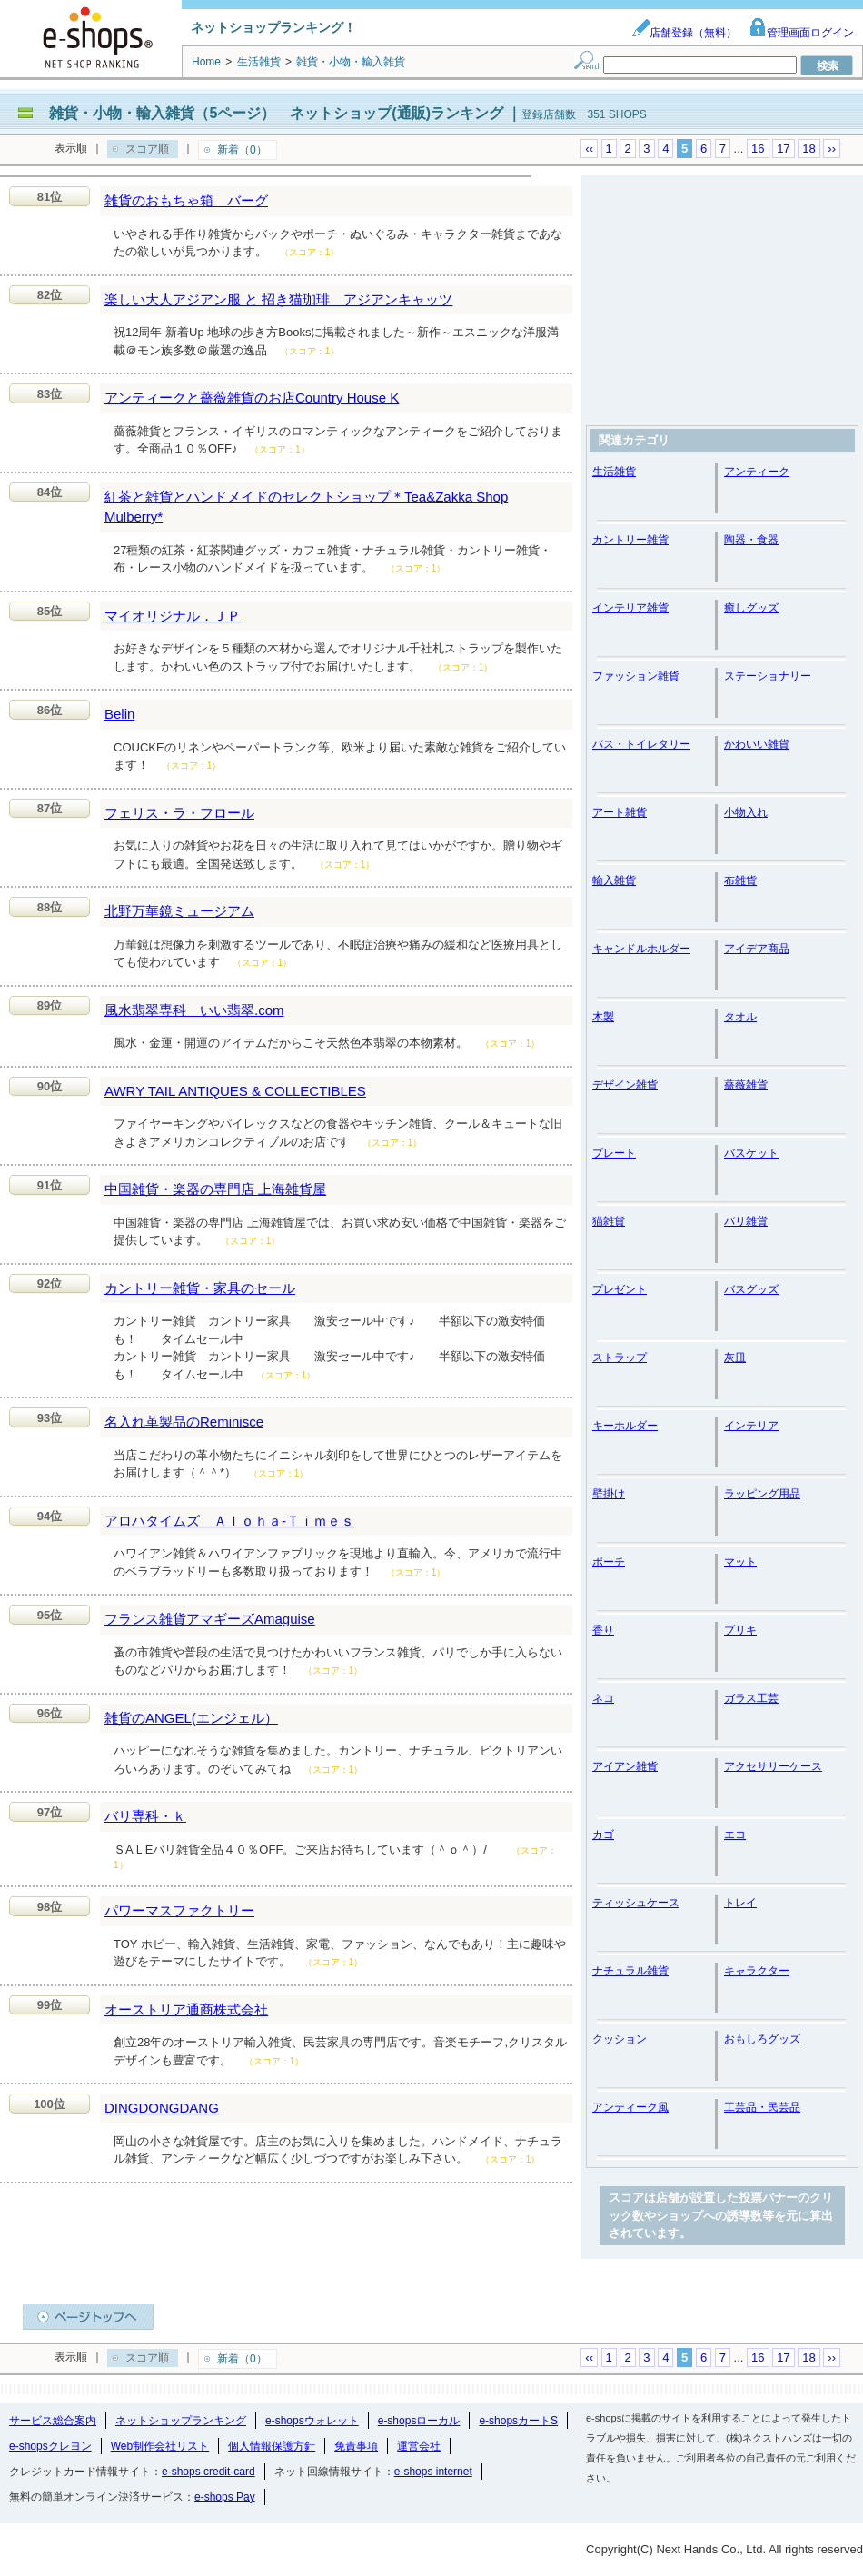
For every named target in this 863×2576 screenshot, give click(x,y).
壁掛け (608, 1493)
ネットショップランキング (180, 2420)
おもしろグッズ (762, 2039)
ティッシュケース (635, 1902)
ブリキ (740, 1630)
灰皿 (735, 1357)
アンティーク (756, 471)
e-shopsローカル (419, 2420)
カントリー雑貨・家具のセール (199, 1288)
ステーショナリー (767, 676)
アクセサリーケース (773, 1766)
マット (740, 1562)
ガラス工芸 (751, 1698)
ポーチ (608, 1562)
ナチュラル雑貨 (630, 1970)
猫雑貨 (608, 1221)
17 (783, 148)
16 (757, 148)
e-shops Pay (224, 2497)
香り (603, 1630)
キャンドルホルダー (641, 948)
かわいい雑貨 (756, 744)
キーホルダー (625, 1425)
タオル (740, 1016)
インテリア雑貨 (630, 608)
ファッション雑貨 (635, 676)
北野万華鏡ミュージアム (179, 911)
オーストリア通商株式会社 (186, 2009)
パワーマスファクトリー (179, 1910)
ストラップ (619, 1357)
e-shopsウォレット (312, 2420)
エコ (735, 1834)
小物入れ (746, 812)
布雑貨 (740, 880)
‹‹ (589, 148)
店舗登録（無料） (684, 32)
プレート (614, 1153)
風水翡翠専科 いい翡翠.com (194, 1010)
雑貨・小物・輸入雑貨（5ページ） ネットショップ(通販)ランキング (276, 113)
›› (832, 148)
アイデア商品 (756, 948)
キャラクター (756, 1970)
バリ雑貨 (746, 1221)
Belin (119, 713)
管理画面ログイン (801, 32)
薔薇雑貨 (746, 1085)
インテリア (751, 1425)
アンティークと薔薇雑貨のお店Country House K (251, 397)
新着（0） (242, 150)
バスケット (751, 1153)
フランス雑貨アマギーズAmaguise (209, 1618)
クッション (619, 2039)
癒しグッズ (751, 608)
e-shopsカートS (518, 2420)
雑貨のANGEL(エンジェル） (191, 1718)
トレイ (740, 1902)
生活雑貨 (614, 471)
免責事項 (356, 2446)
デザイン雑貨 (625, 1085)
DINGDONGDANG (161, 2107)
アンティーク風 (630, 2107)
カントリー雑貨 (630, 539)
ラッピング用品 (762, 1493)
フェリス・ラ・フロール (179, 813)
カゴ (603, 1834)
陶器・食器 (751, 539)
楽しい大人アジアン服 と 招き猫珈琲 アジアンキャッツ (278, 299)
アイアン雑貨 (625, 1766)
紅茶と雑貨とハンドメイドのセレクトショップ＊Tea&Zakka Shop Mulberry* (306, 507)
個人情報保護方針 (271, 2446)
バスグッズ (751, 1289)
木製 (603, 1016)
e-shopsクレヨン (50, 2446)
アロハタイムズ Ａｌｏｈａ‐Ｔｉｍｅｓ (229, 1520)
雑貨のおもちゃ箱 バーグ (186, 200)
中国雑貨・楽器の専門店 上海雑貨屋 (215, 1189)
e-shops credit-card (208, 2471)
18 (808, 148)
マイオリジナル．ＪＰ (172, 615)
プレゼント (619, 1289)
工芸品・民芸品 (762, 2107)
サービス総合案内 (52, 2420)
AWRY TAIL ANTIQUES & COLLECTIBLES (235, 1091)
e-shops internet (433, 2471)
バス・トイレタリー (641, 744)
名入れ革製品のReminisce (183, 1421)
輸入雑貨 (614, 880)
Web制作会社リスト (160, 2446)
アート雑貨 (619, 812)
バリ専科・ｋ (145, 1816)
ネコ (603, 1698)
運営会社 (419, 2446)
